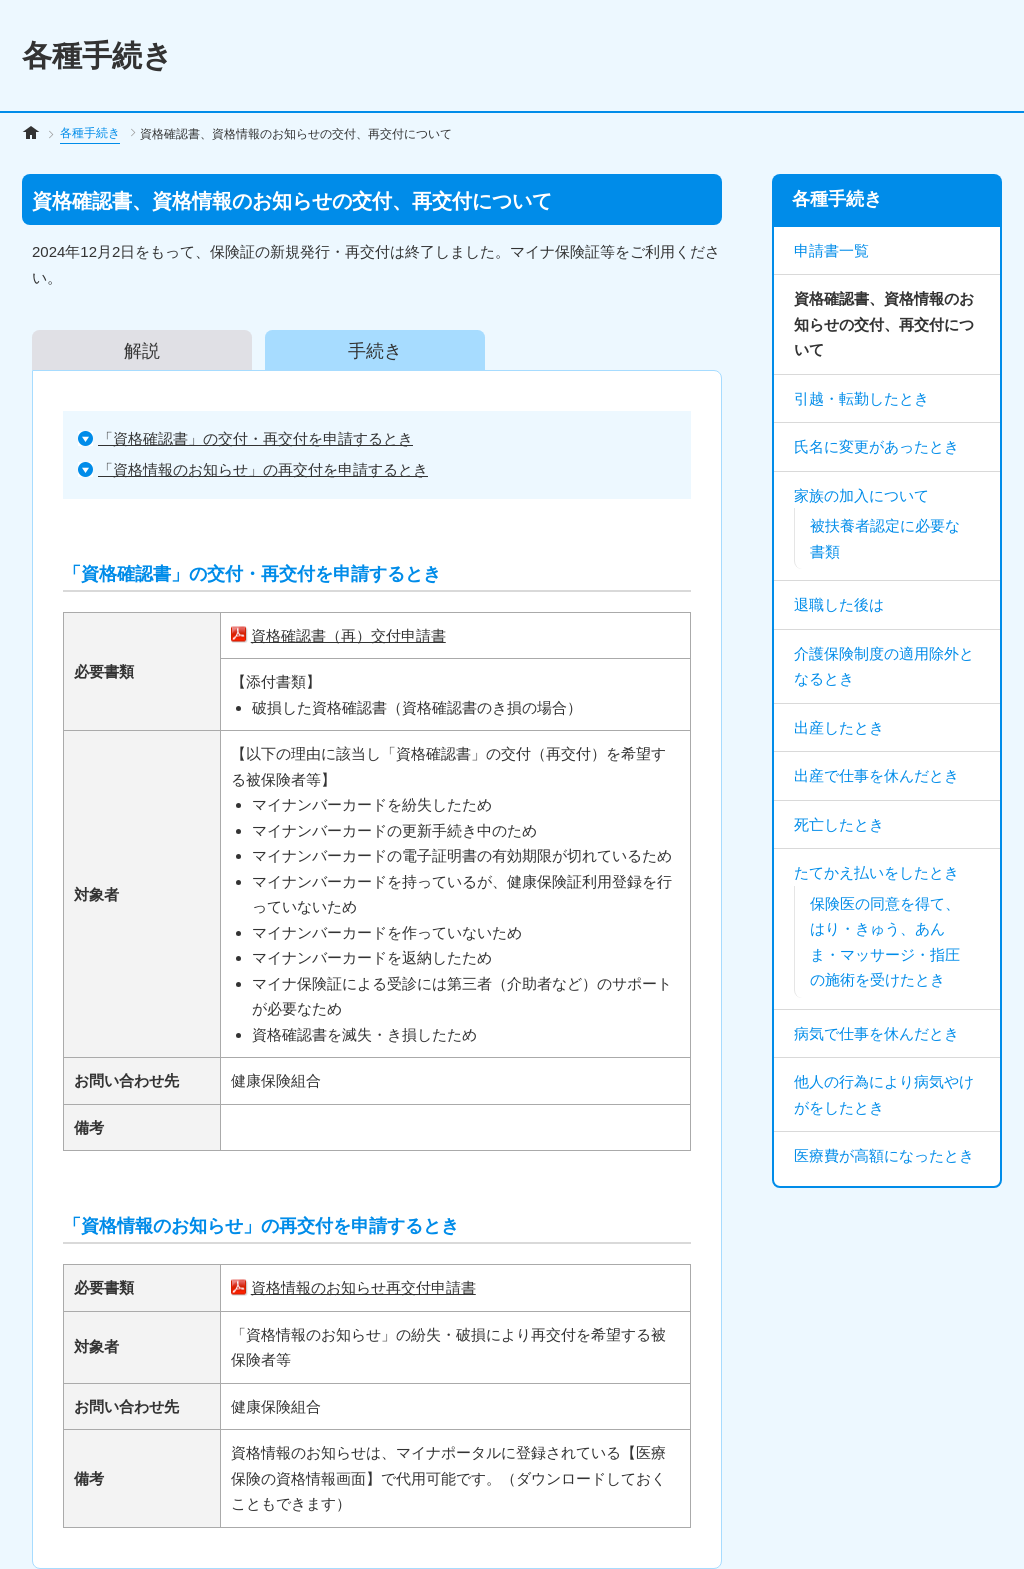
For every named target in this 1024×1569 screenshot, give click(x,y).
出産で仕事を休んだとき (876, 775)
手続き (375, 350)
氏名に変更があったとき (876, 446)
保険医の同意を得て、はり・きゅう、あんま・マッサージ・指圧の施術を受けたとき (885, 942)
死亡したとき (839, 824)
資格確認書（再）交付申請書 (348, 635)
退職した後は (839, 604)
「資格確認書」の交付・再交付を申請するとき (255, 438)
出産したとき (839, 727)
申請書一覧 (831, 250)
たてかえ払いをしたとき (876, 872)
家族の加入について (861, 495)
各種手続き (90, 133)
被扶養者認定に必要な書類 (885, 538)
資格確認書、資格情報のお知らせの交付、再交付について (884, 324)
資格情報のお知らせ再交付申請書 (363, 1287)
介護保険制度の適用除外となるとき (884, 666)
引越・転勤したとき (861, 398)
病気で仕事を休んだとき (876, 1033)
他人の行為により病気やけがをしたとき (884, 1094)
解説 (142, 350)
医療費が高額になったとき (884, 1155)
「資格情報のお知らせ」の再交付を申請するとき (263, 469)
